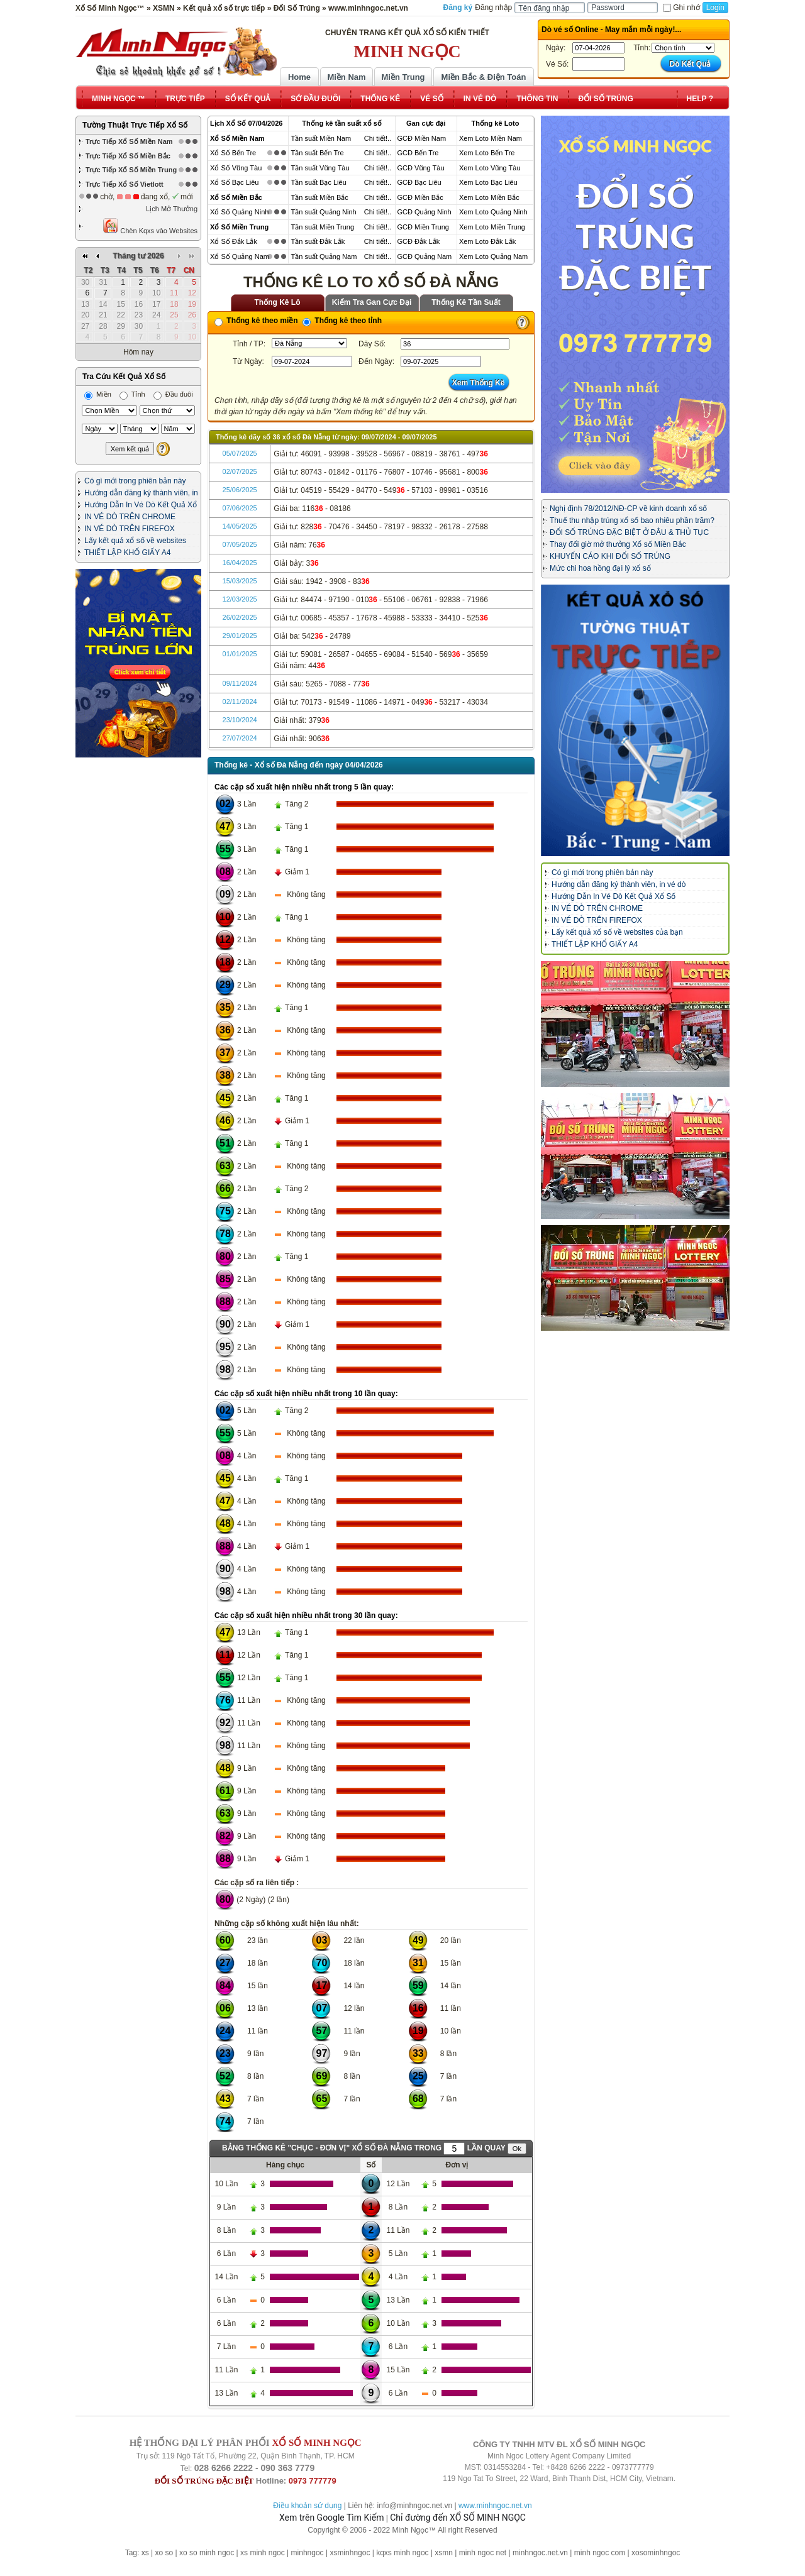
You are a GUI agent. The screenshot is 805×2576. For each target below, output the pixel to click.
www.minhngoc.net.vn (495, 2505)
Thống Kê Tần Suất (466, 302)
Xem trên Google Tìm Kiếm (331, 2518)
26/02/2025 (240, 617)
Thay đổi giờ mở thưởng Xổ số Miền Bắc (618, 544)
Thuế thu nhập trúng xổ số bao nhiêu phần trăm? (632, 520)
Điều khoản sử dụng (307, 2505)
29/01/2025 (240, 635)
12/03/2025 (240, 599)
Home (299, 77)
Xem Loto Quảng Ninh (493, 212)
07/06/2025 (240, 508)
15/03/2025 (240, 581)
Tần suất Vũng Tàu (320, 168)
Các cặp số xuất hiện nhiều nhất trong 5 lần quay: (304, 787)
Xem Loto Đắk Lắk (487, 241)
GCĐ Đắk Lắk (418, 241)
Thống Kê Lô (278, 302)
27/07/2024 (240, 738)
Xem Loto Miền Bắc (489, 197)
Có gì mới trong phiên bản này (135, 480)
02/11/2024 (240, 701)
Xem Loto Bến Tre (487, 153)
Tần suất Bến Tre (317, 153)
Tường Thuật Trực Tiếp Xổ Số (134, 125)
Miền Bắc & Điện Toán (483, 77)
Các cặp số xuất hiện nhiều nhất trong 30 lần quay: (306, 1615)
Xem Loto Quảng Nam (493, 256)
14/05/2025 (240, 526)
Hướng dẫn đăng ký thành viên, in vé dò (619, 884)
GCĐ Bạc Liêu (419, 182)
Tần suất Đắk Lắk (318, 241)
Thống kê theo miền (256, 320)
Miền (97, 394)
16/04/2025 (240, 562)
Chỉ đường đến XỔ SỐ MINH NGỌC (458, 2518)
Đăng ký (458, 7)
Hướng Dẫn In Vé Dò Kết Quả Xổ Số (613, 896)
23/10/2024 (240, 720)
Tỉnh (132, 394)
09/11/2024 (240, 683)
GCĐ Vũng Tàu (421, 168)
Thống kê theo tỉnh (342, 320)
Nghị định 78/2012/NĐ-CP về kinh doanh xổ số (628, 508)
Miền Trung (403, 77)
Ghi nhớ (681, 7)
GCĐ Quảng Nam (424, 256)
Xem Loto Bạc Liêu (488, 182)
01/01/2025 (240, 654)
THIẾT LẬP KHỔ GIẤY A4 (127, 552)
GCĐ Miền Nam (422, 138)
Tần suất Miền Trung (322, 227)
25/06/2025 (240, 489)
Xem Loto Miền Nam (490, 138)
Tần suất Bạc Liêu (318, 182)
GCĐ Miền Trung (423, 227)
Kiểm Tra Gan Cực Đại (372, 302)
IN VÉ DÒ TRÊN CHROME (129, 516)
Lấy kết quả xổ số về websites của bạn (617, 932)
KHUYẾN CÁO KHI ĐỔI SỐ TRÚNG (610, 556)
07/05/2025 (240, 544)
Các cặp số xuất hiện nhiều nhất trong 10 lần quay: (306, 1393)
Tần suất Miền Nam (321, 138)
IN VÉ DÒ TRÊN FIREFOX (129, 528)
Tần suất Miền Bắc (319, 197)
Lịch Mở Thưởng (171, 208)
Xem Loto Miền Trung (492, 227)
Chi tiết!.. (377, 138)
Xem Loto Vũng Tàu (490, 168)
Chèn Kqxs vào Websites (150, 225)
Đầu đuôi (173, 394)
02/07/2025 (240, 471)
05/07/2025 (240, 453)
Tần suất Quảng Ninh (323, 212)
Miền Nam (346, 77)
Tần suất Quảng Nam (324, 256)
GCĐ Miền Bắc (420, 197)
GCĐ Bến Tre (418, 153)
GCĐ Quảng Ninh (424, 212)
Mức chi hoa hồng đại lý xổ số (600, 568)
